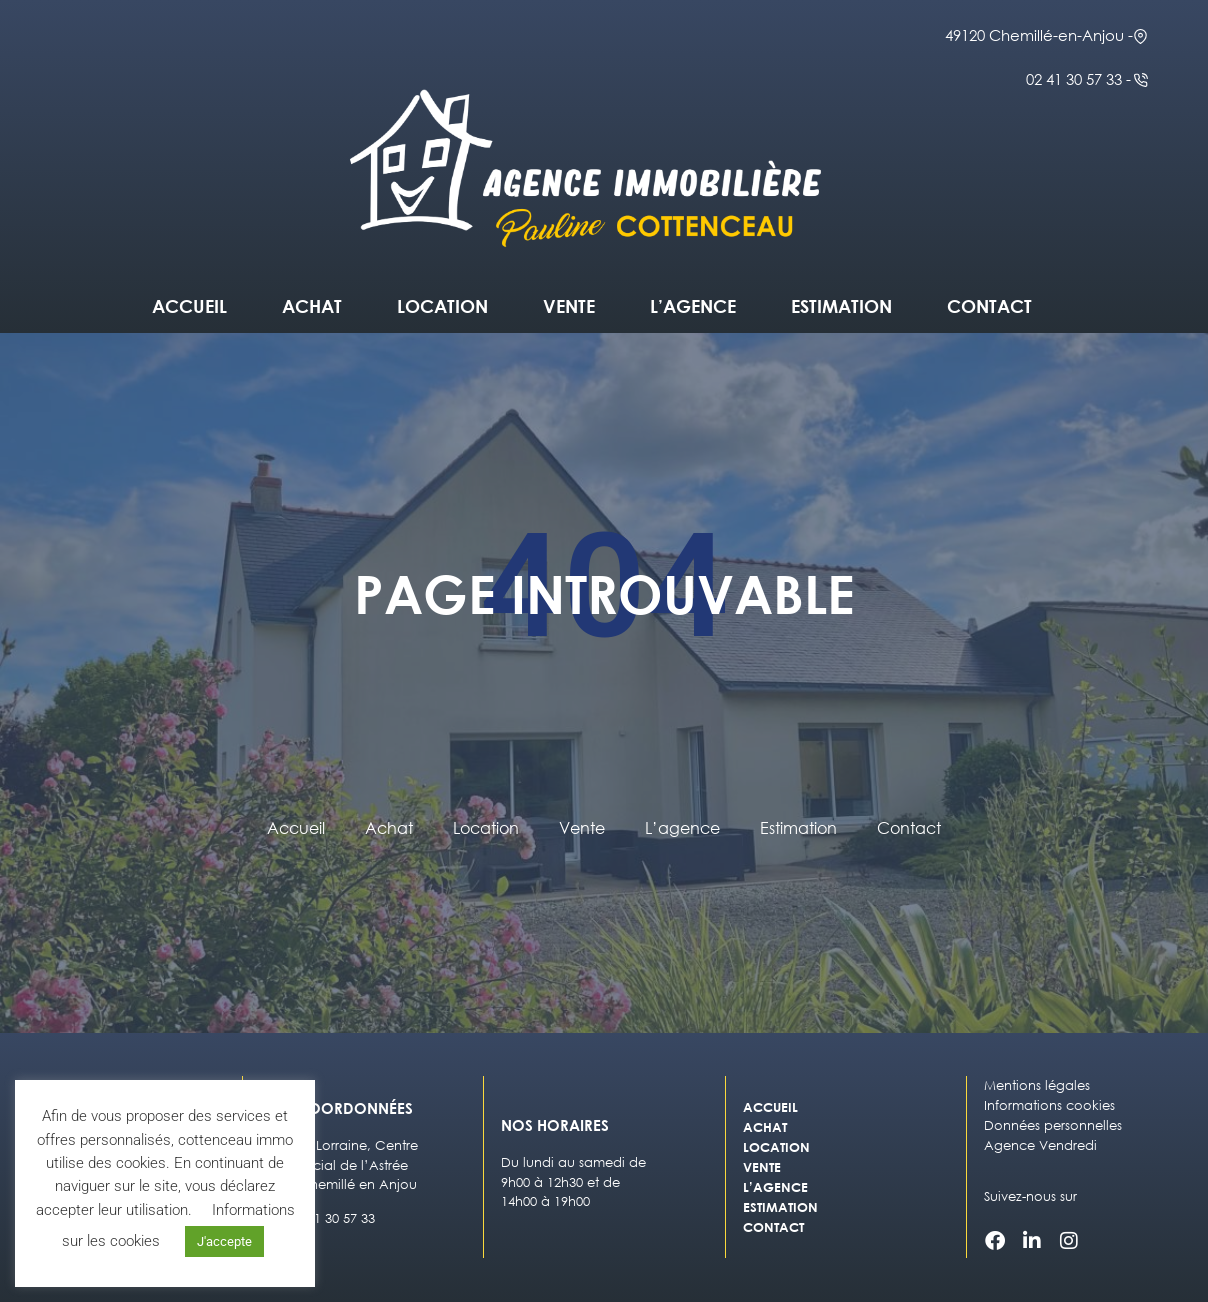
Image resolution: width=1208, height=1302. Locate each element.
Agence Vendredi (1040, 1145)
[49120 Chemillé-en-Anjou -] (1140, 36)
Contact (989, 306)
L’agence (693, 306)
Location (442, 306)
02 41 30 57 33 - (1078, 79)
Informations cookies (1049, 1105)
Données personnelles (1053, 1125)
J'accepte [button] (224, 1241)
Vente (569, 306)
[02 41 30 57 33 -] (1141, 80)
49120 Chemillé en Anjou (338, 1184)
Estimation (841, 306)
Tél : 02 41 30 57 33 (317, 1218)
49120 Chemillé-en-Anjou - (1039, 35)
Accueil (189, 306)
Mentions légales (1037, 1085)
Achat (312, 306)
